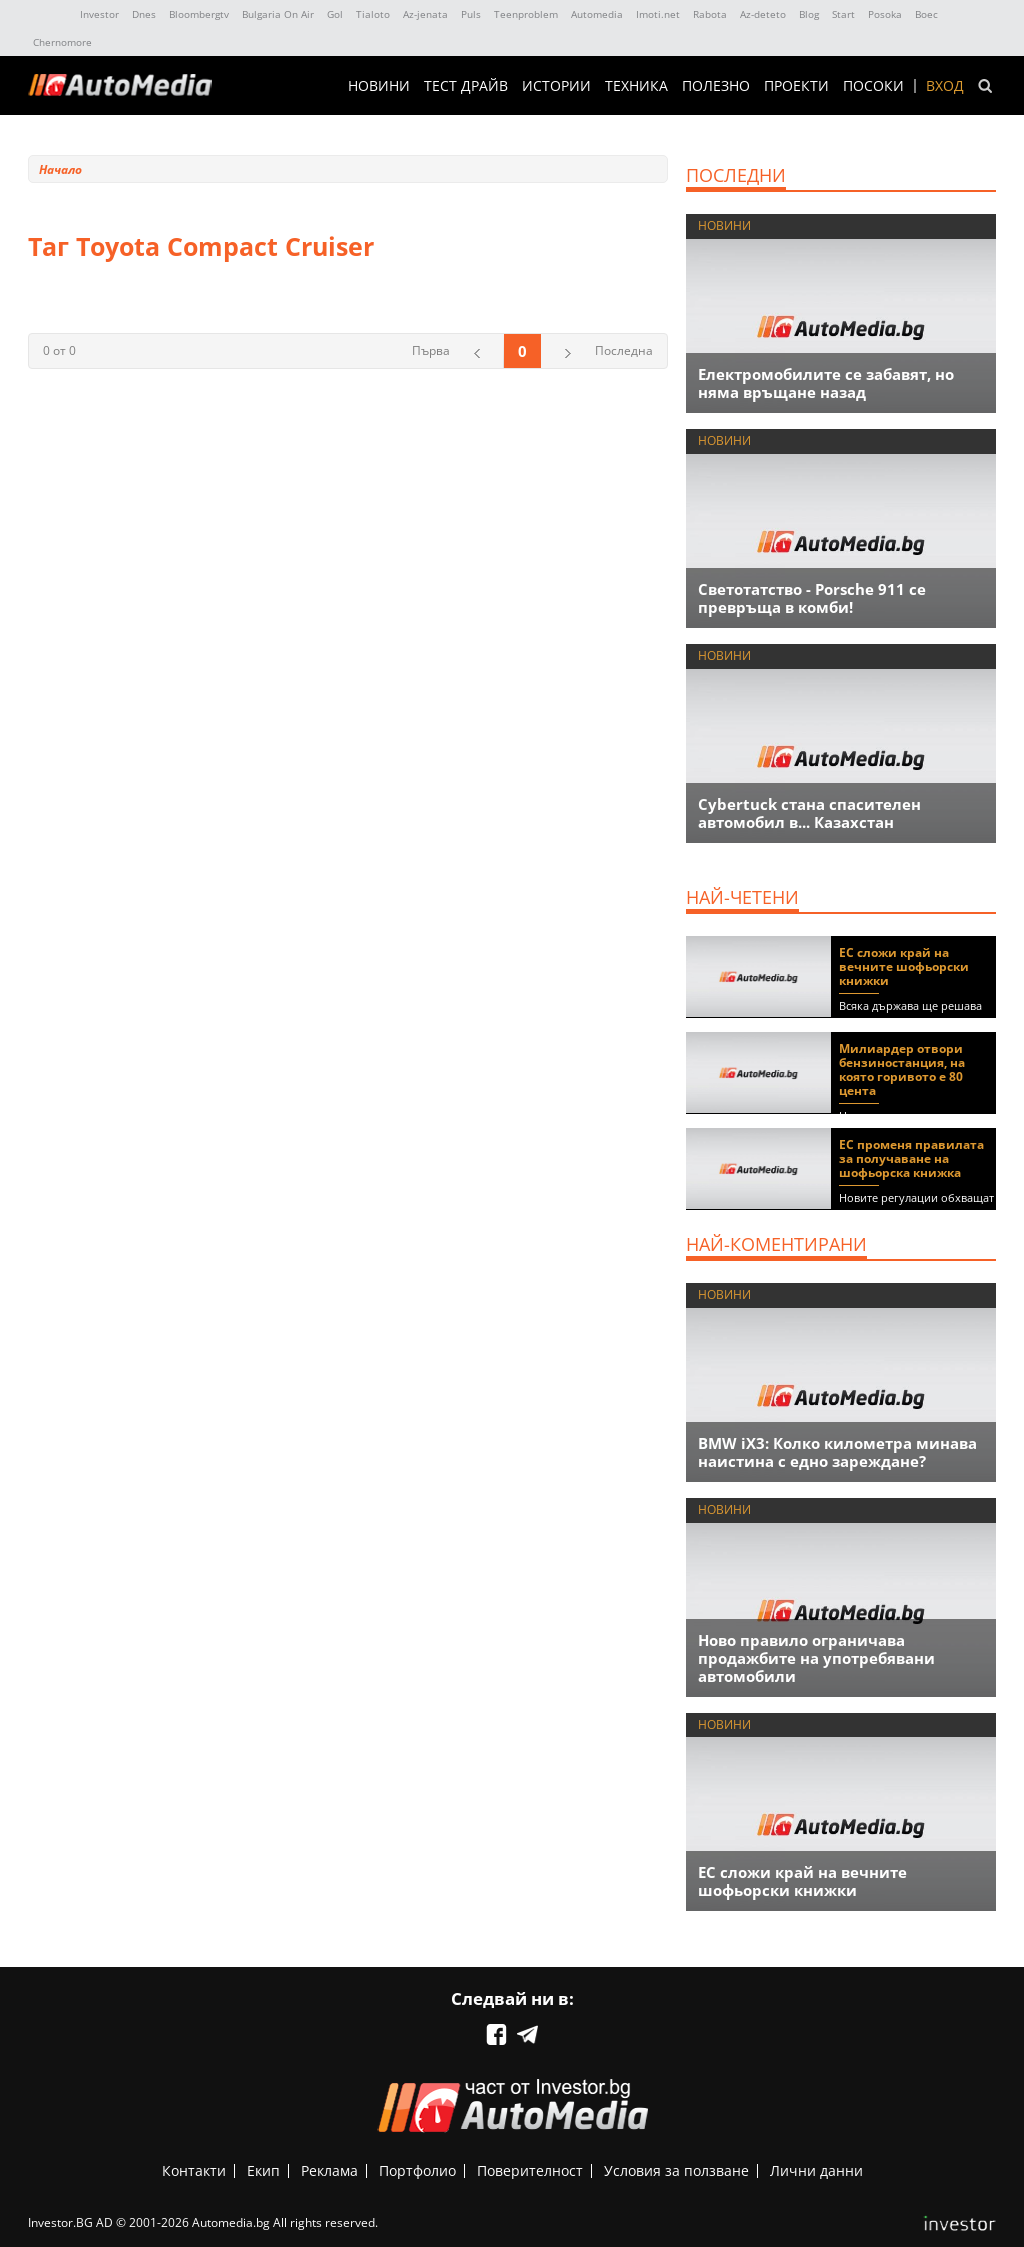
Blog (809, 14)
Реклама (329, 2170)
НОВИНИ (379, 86)
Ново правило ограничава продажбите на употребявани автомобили (816, 1658)
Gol (335, 14)
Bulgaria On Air (278, 14)
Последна (624, 350)
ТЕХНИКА (636, 86)
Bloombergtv (199, 14)
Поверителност (530, 2170)
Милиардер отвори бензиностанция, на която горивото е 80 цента (902, 1069)
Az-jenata (425, 14)
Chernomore (62, 42)
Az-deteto (763, 14)
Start (843, 14)
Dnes (144, 14)
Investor (99, 14)
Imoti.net (658, 14)
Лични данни (816, 2170)
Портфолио (417, 2170)
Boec (926, 14)
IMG (50, 14)
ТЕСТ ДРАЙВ (466, 86)
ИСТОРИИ (556, 86)
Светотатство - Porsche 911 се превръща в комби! (812, 598)
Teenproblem (526, 14)
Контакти (194, 2170)
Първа (431, 350)
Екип (263, 2170)
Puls (471, 14)
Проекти (796, 86)
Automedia (597, 14)
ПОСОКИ (873, 86)
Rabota (710, 14)
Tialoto (373, 14)
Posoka (885, 14)
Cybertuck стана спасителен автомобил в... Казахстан (809, 813)
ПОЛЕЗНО (716, 86)
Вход (945, 86)
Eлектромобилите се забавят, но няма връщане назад (826, 383)
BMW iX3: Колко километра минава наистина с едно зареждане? (837, 1452)
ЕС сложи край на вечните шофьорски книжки (904, 966)
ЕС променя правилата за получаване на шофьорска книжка (911, 1158)
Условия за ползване (676, 2170)
